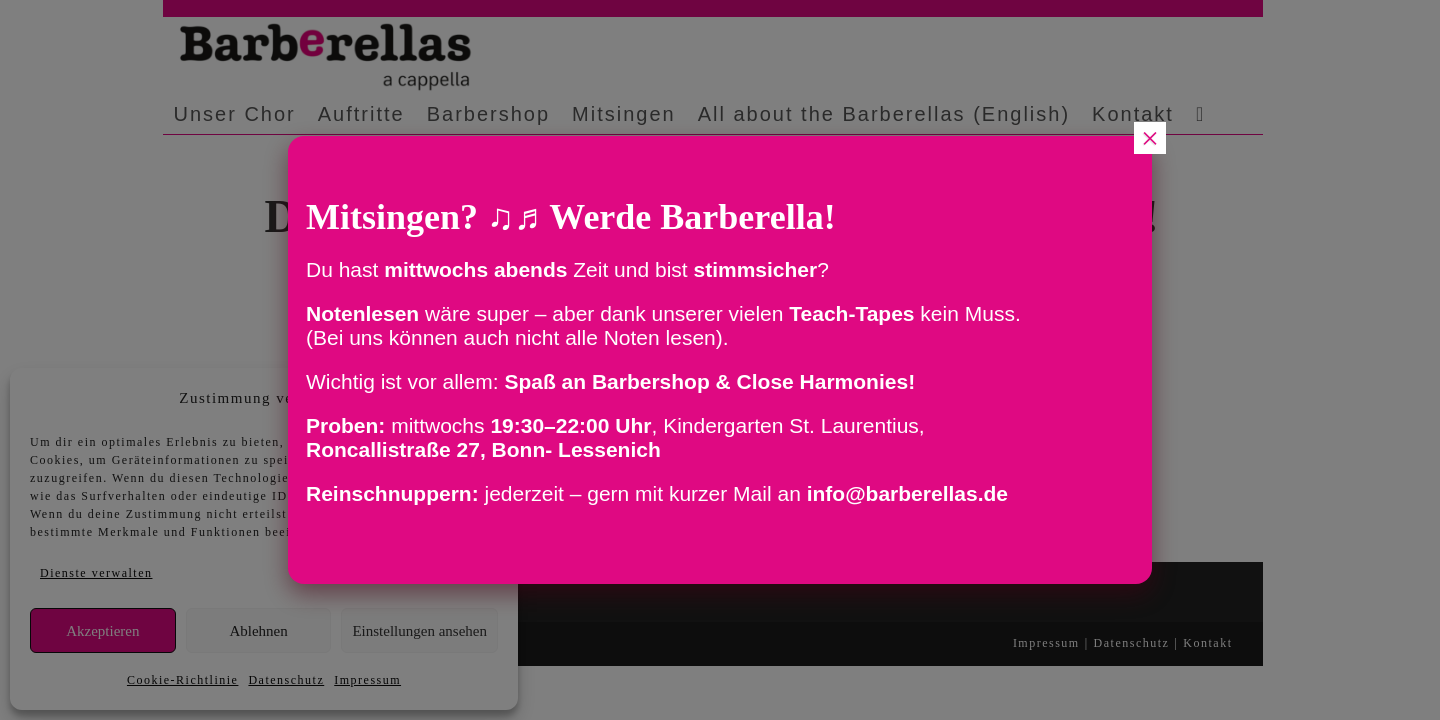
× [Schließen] (1150, 138)
